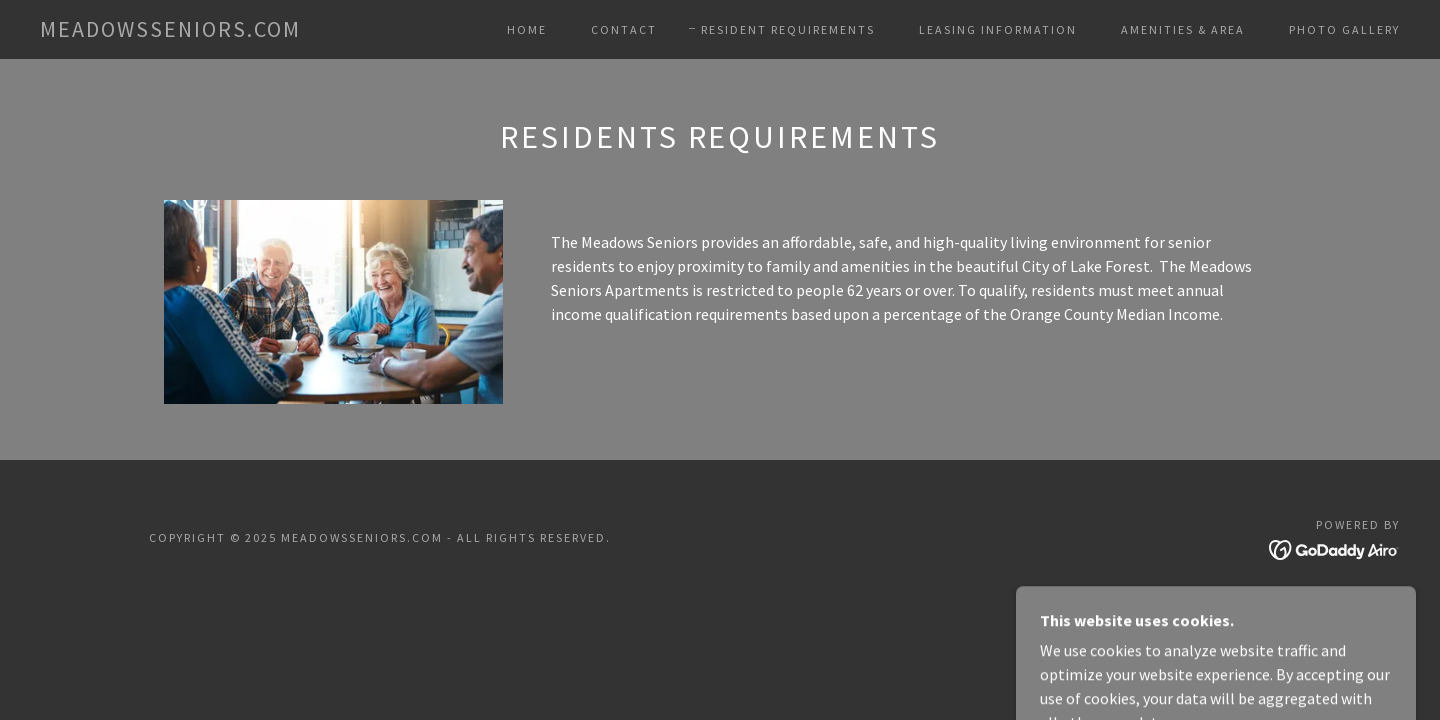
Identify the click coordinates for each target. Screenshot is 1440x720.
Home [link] (527, 29)
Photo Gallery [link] (1344, 29)
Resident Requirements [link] (788, 29)
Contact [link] (624, 29)
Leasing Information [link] (998, 29)
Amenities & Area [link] (1183, 29)
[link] (170, 31)
